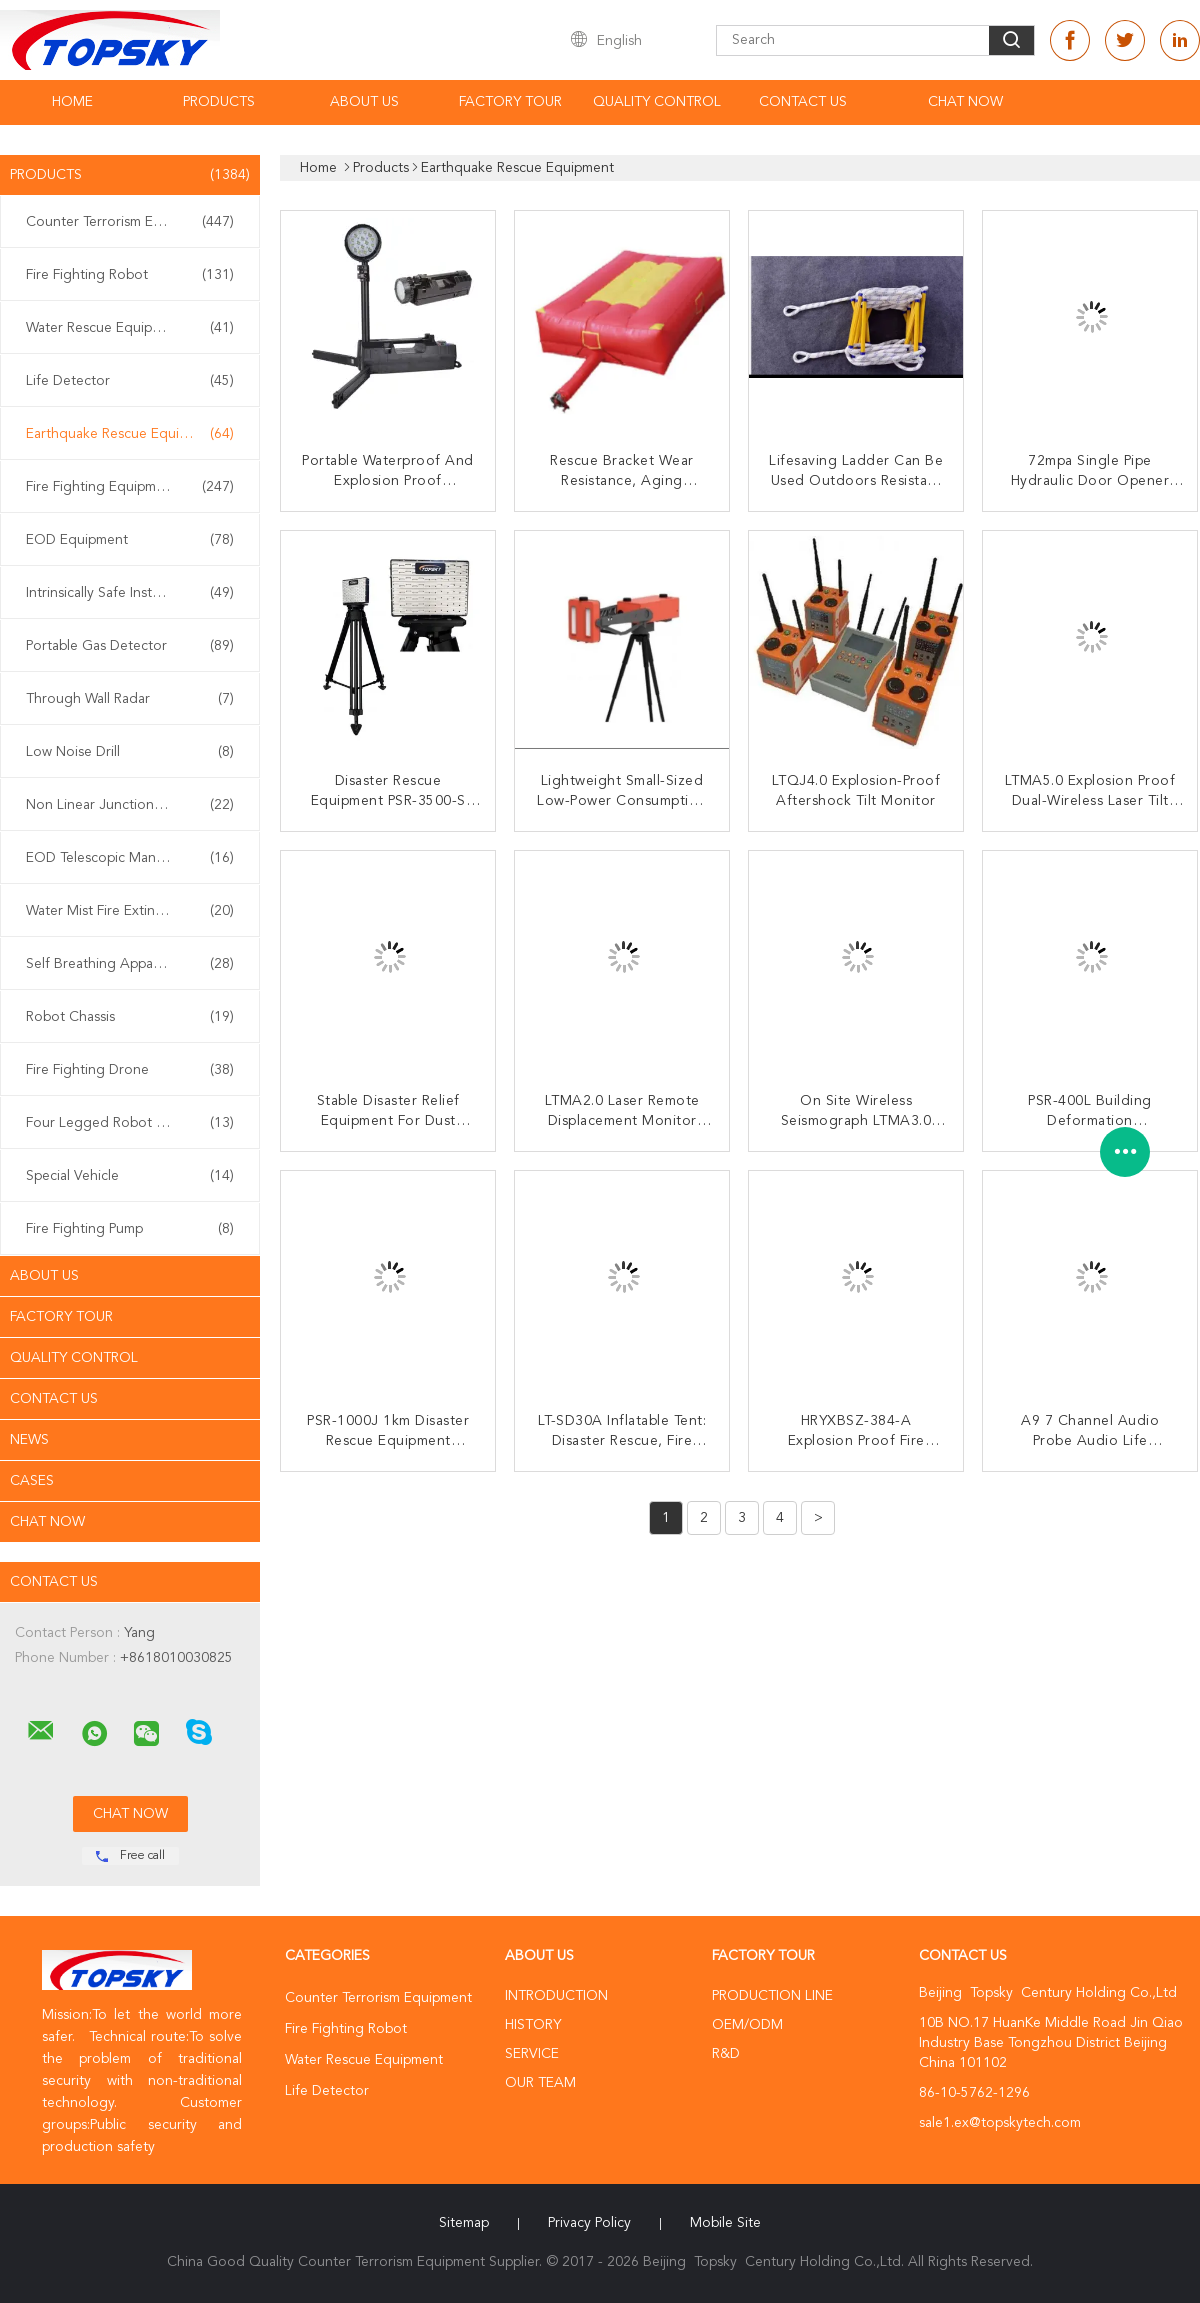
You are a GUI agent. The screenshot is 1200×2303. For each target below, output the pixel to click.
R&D (726, 2054)
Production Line (772, 1996)
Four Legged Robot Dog (130, 1123)
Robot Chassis (130, 1017)
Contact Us (803, 102)
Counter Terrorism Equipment (130, 222)
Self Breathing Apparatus (130, 964)
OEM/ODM (747, 2025)
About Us (364, 102)
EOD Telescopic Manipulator (130, 858)
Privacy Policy (589, 2223)
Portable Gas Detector (130, 646)
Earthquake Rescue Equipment (130, 434)
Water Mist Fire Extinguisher (130, 911)
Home (72, 102)
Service (532, 2054)
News (29, 1440)
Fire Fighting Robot (130, 275)
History (533, 2025)
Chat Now (965, 102)
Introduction (556, 1996)
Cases (32, 1481)
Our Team (540, 2083)
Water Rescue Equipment (130, 328)
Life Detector (130, 381)
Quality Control (657, 102)
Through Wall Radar (130, 699)
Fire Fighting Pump (130, 1229)
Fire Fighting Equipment (130, 487)
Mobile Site (725, 2223)
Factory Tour (510, 102)
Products (219, 102)
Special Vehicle (130, 1176)
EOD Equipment (130, 540)
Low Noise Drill (130, 752)
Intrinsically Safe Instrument (130, 593)
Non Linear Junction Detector (130, 805)
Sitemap (464, 2223)
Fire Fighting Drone (130, 1070)
